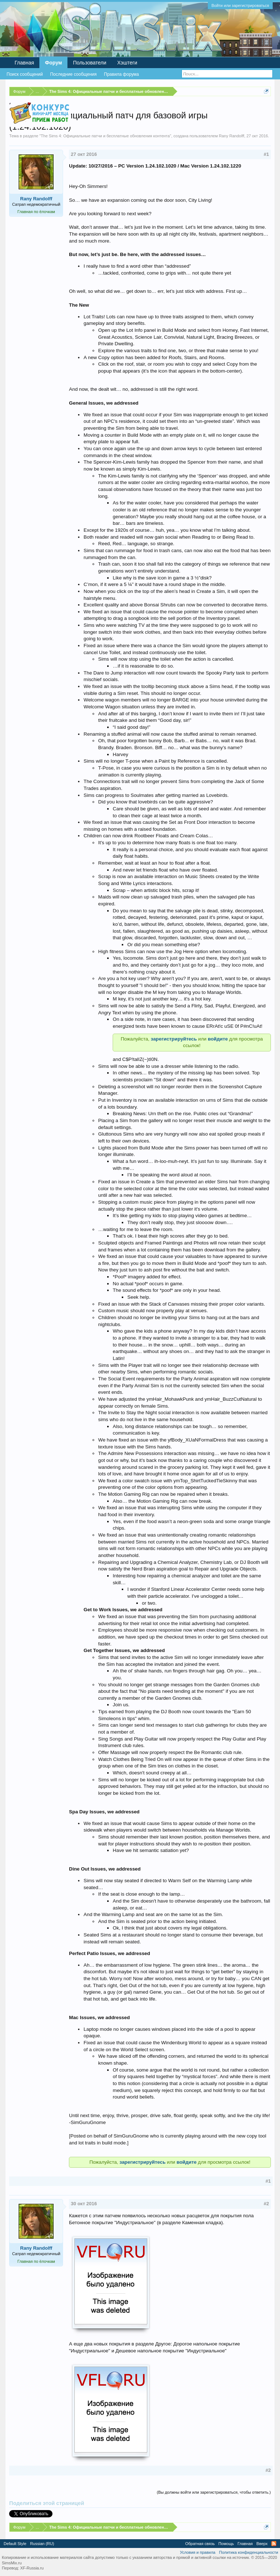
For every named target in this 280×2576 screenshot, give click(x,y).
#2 (266, 2203)
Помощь (226, 2543)
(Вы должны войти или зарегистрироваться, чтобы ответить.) (214, 2492)
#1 (266, 154)
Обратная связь (200, 2543)
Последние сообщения (73, 74)
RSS (273, 2543)
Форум (53, 63)
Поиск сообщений (25, 74)
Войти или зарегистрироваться (240, 5)
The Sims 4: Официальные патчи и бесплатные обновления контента (105, 136)
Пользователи (89, 63)
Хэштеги (127, 63)
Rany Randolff (231, 136)
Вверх (262, 2543)
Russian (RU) (42, 2543)
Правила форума (121, 74)
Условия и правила (197, 2552)
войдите (218, 1039)
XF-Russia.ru (31, 2568)
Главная (24, 63)
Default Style (15, 2543)
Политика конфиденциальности (248, 2552)
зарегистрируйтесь (174, 1039)
